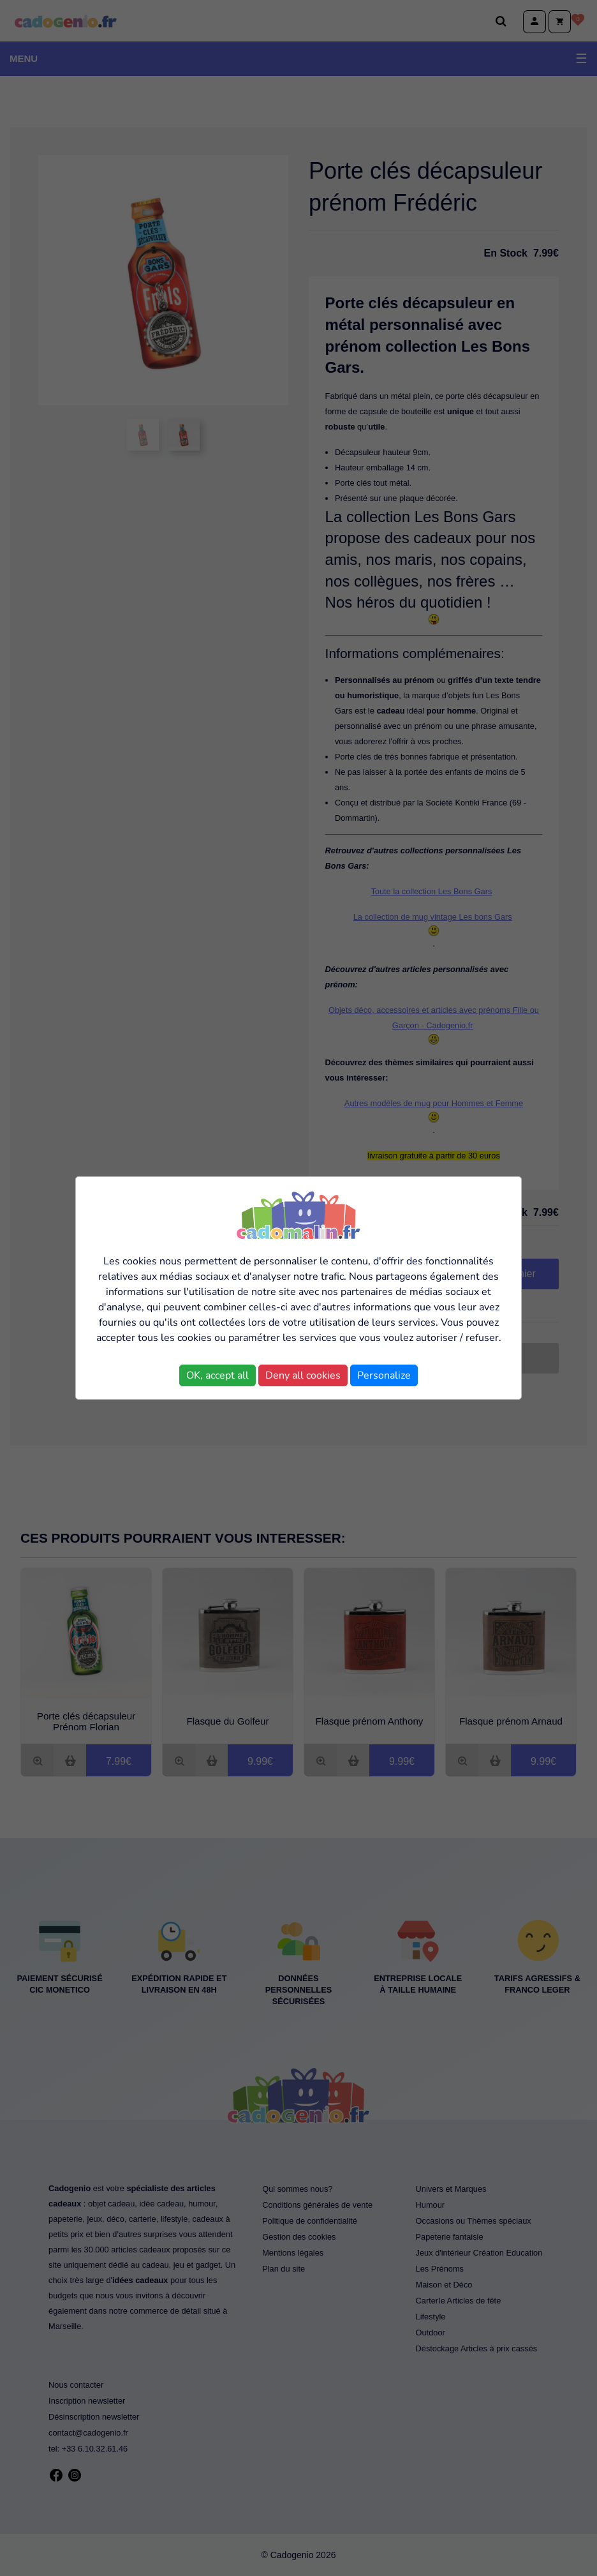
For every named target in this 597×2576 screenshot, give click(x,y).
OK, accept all (217, 1375)
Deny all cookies (303, 1375)
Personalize (384, 1375)
